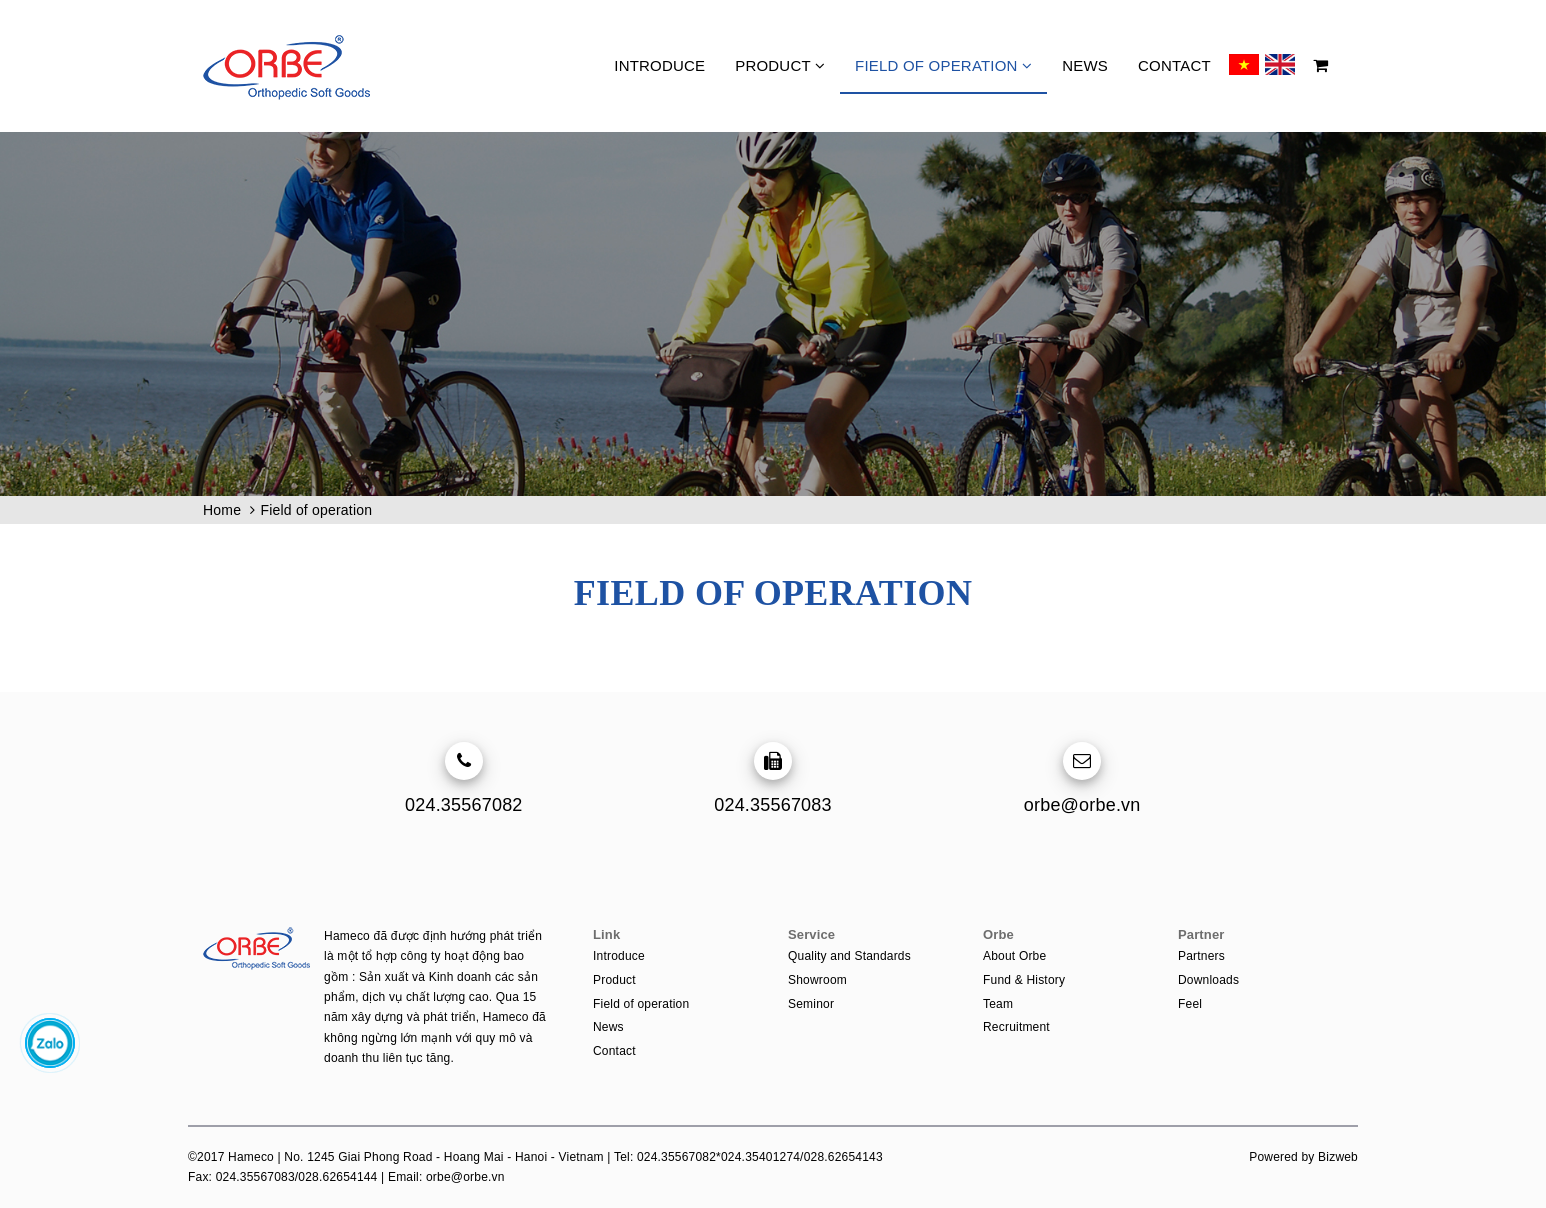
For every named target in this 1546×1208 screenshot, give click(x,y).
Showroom (817, 980)
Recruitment (1016, 1027)
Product (780, 65)
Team (998, 1004)
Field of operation (943, 65)
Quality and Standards (849, 956)
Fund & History (1024, 980)
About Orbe (1014, 956)
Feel (1190, 1004)
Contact (1174, 65)
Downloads (1208, 980)
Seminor (811, 1004)
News (1085, 65)
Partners (1201, 956)
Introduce (659, 65)
